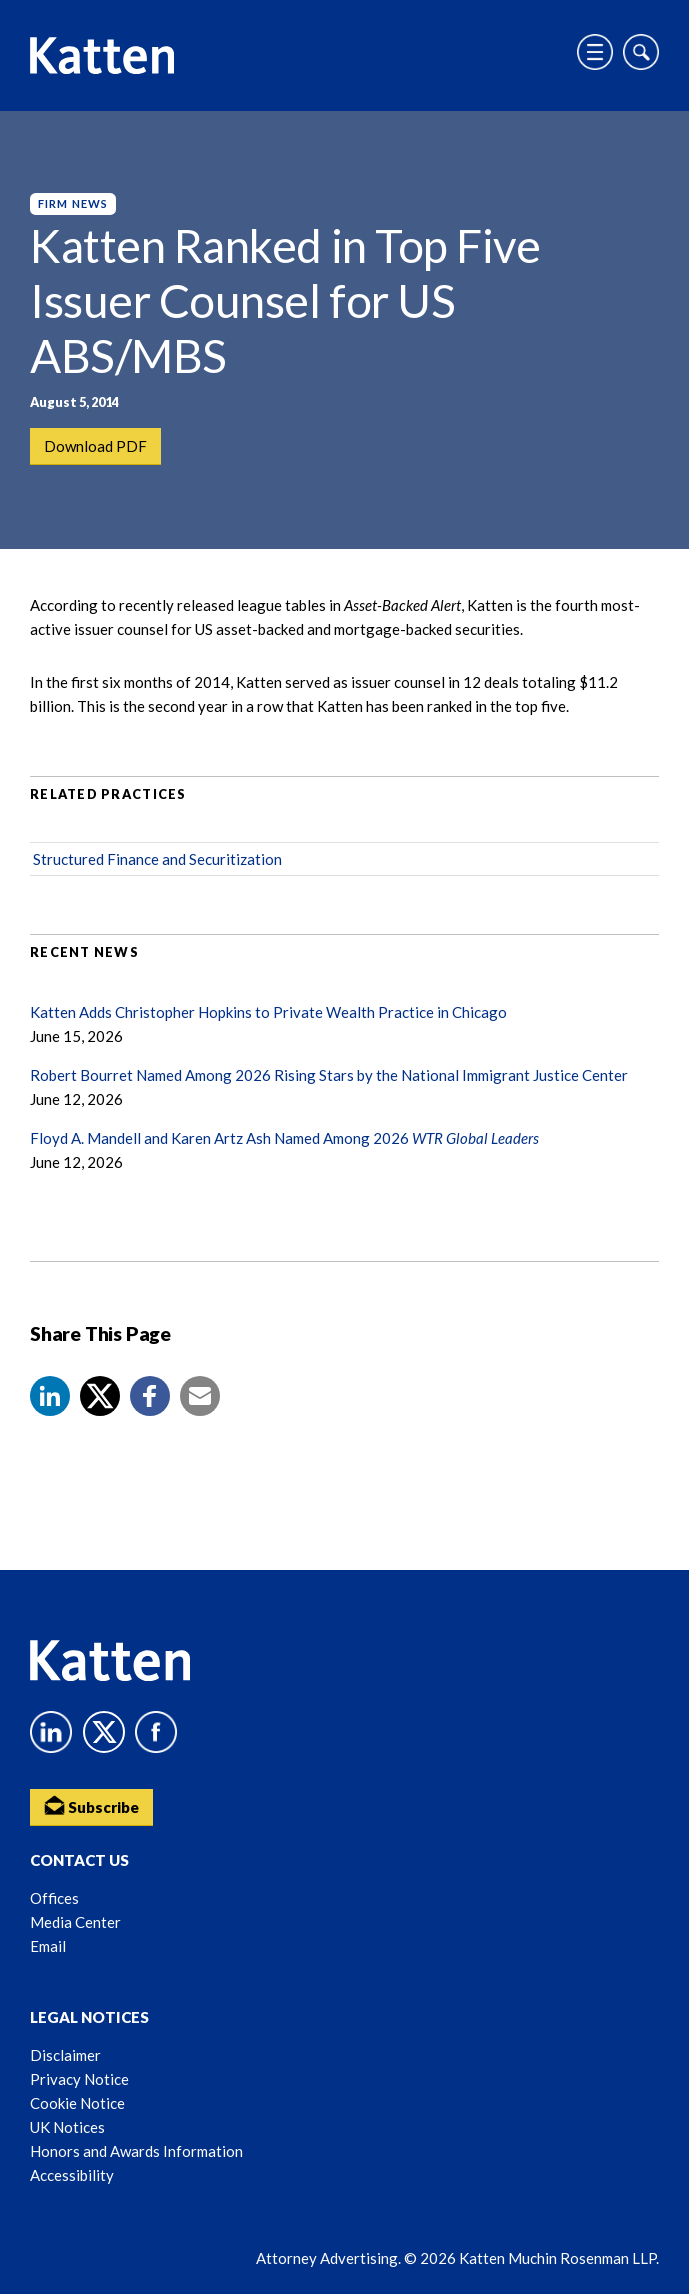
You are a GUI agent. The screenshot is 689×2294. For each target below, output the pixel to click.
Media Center (75, 1922)
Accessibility (72, 2175)
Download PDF (95, 446)
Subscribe (91, 1805)
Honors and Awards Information (136, 2151)
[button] (50, 1396)
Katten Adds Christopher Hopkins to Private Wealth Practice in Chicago (268, 1012)
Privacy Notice (79, 2079)
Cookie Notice (77, 2103)
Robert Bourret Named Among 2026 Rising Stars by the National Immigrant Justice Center (329, 1075)
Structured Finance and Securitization (157, 859)
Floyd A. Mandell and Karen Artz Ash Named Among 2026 (284, 1138)
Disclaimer (65, 2055)
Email (48, 1946)
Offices (54, 1898)
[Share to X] (100, 1396)
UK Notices (67, 2127)
